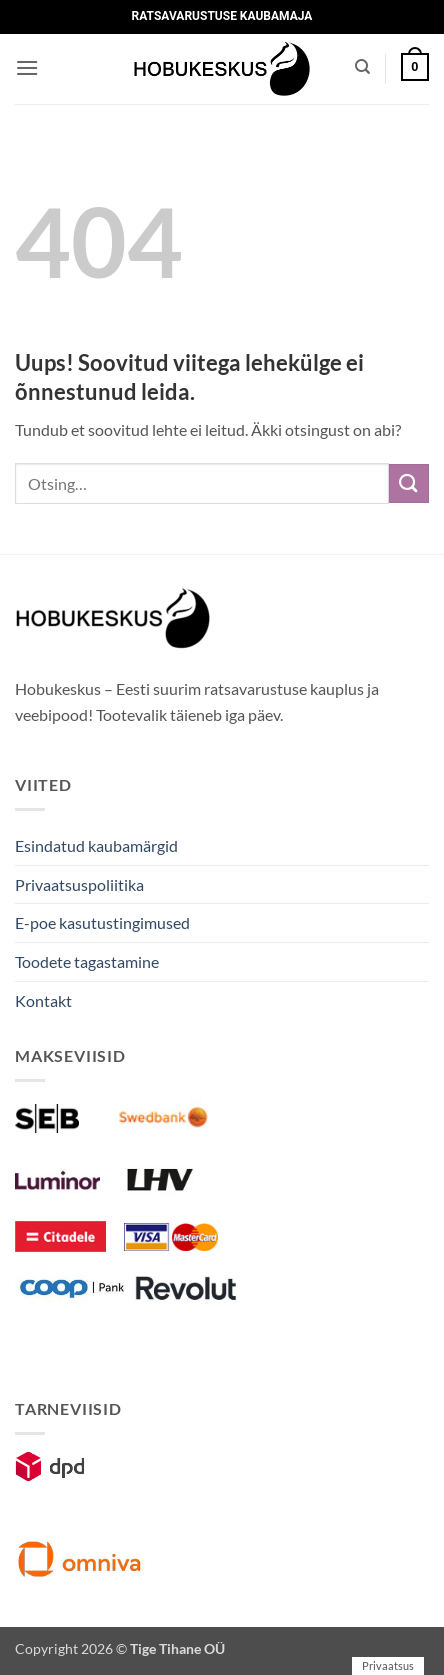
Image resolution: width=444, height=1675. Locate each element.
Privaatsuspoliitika (79, 884)
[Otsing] (362, 67)
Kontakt (43, 1000)
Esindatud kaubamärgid (96, 845)
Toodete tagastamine (87, 961)
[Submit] (409, 483)
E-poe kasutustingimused (102, 922)
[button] (27, 67)
